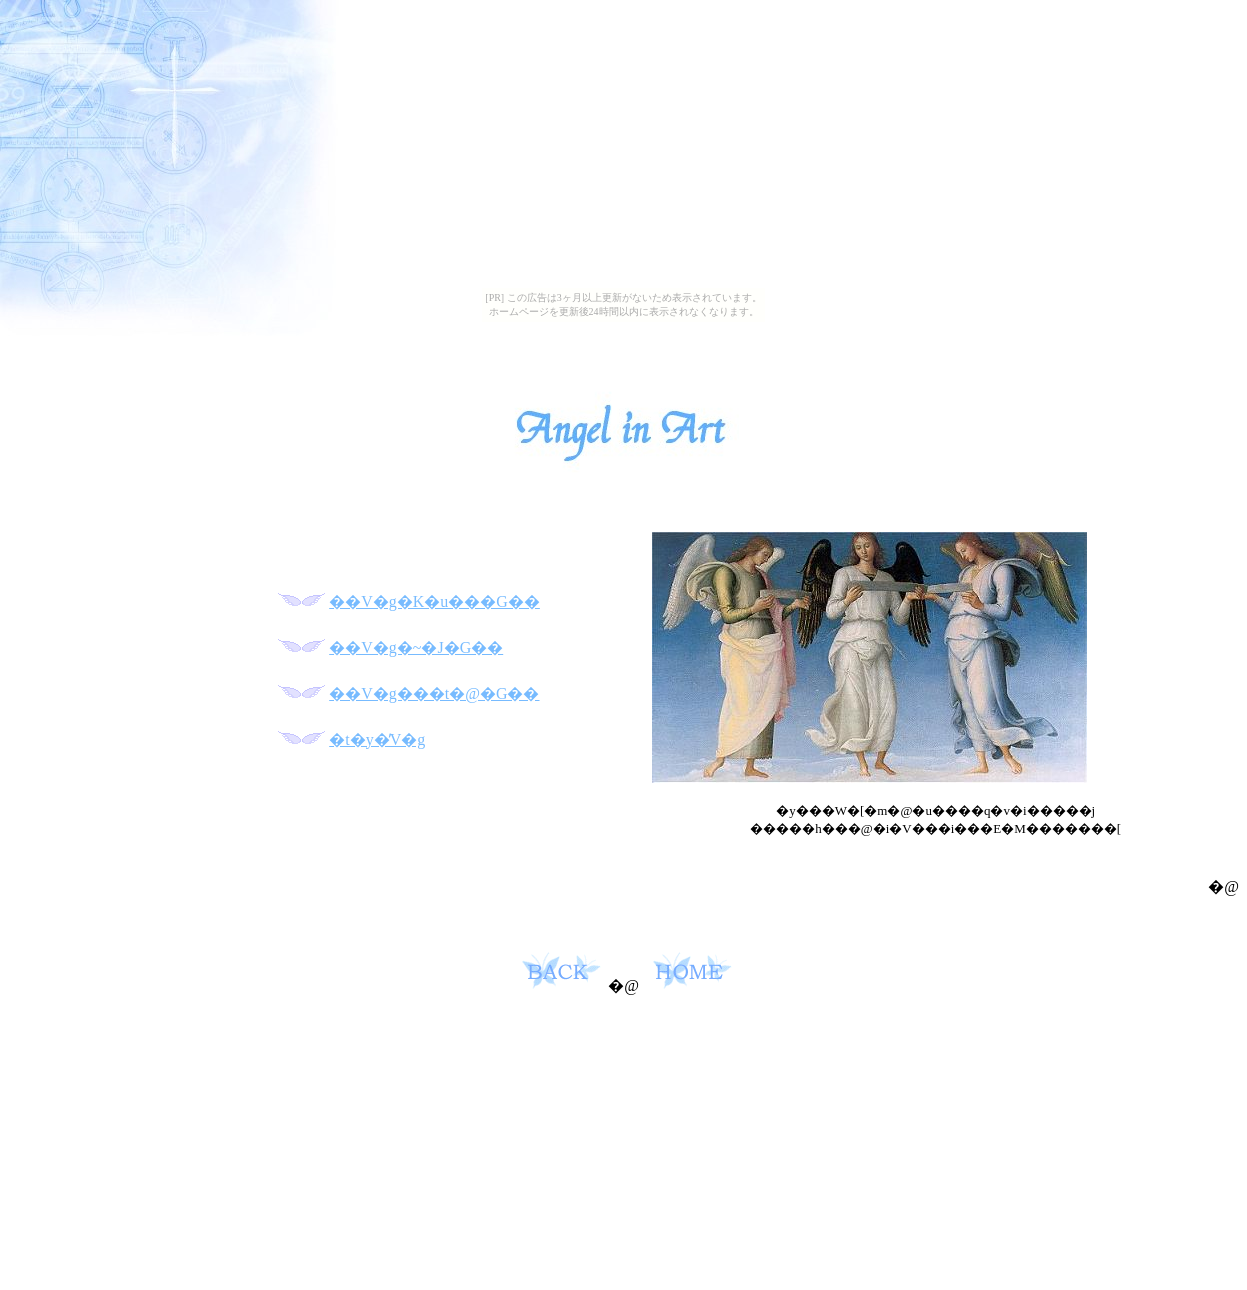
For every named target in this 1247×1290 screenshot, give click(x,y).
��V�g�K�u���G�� (434, 601)
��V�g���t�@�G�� (434, 693)
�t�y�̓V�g (377, 739)
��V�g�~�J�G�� (416, 647)
